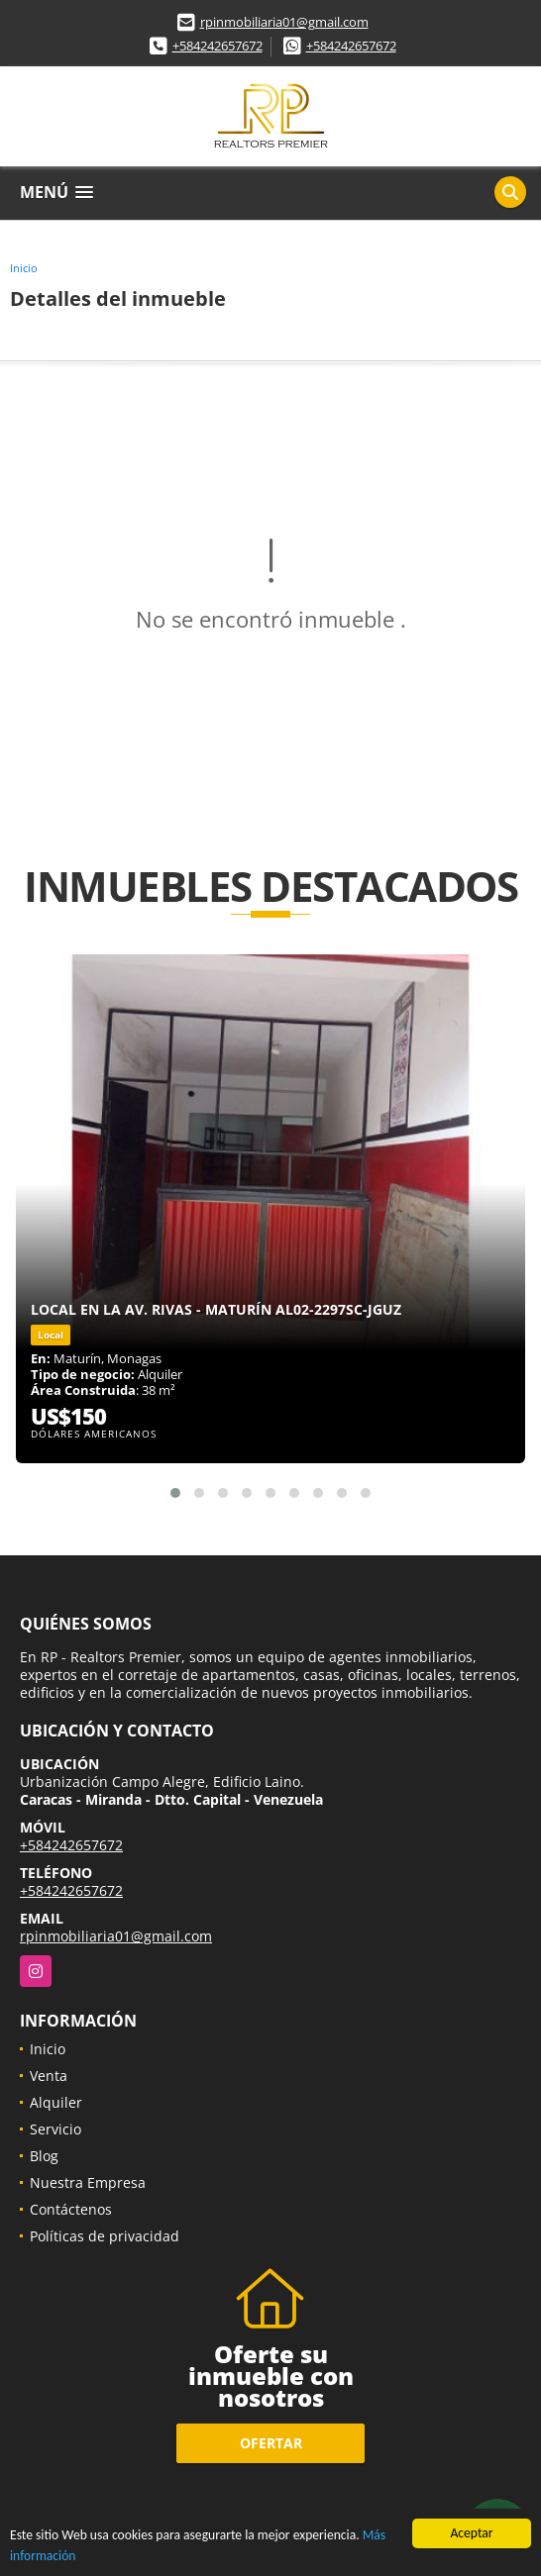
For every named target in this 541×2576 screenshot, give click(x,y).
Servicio (55, 2129)
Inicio (24, 267)
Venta (48, 2075)
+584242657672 (217, 45)
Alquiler (56, 2102)
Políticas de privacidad (104, 2236)
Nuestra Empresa (88, 2182)
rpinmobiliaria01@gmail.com (284, 22)
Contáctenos (71, 2209)
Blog (44, 2155)
